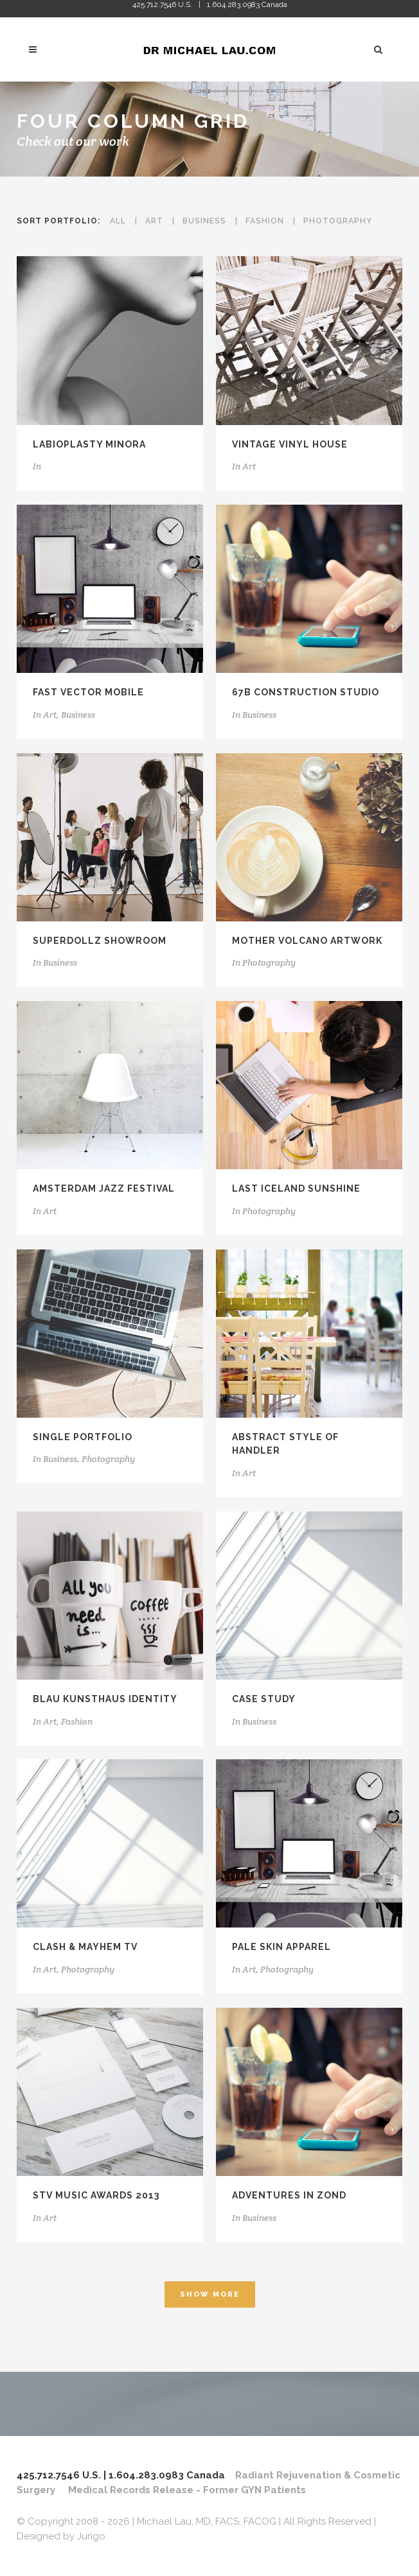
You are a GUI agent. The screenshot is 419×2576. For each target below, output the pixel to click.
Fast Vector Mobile (88, 692)
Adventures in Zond (289, 2195)
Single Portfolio (82, 1437)
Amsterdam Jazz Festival (104, 1188)
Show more (210, 2294)
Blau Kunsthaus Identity (105, 1699)
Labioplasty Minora (89, 444)
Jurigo (91, 2536)
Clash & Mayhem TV (85, 1947)
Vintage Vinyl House (290, 444)
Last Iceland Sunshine (296, 1188)
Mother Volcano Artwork (307, 941)
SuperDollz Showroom (99, 941)
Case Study (264, 1699)
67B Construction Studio (305, 692)
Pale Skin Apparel (281, 1947)
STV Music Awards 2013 (96, 2195)
